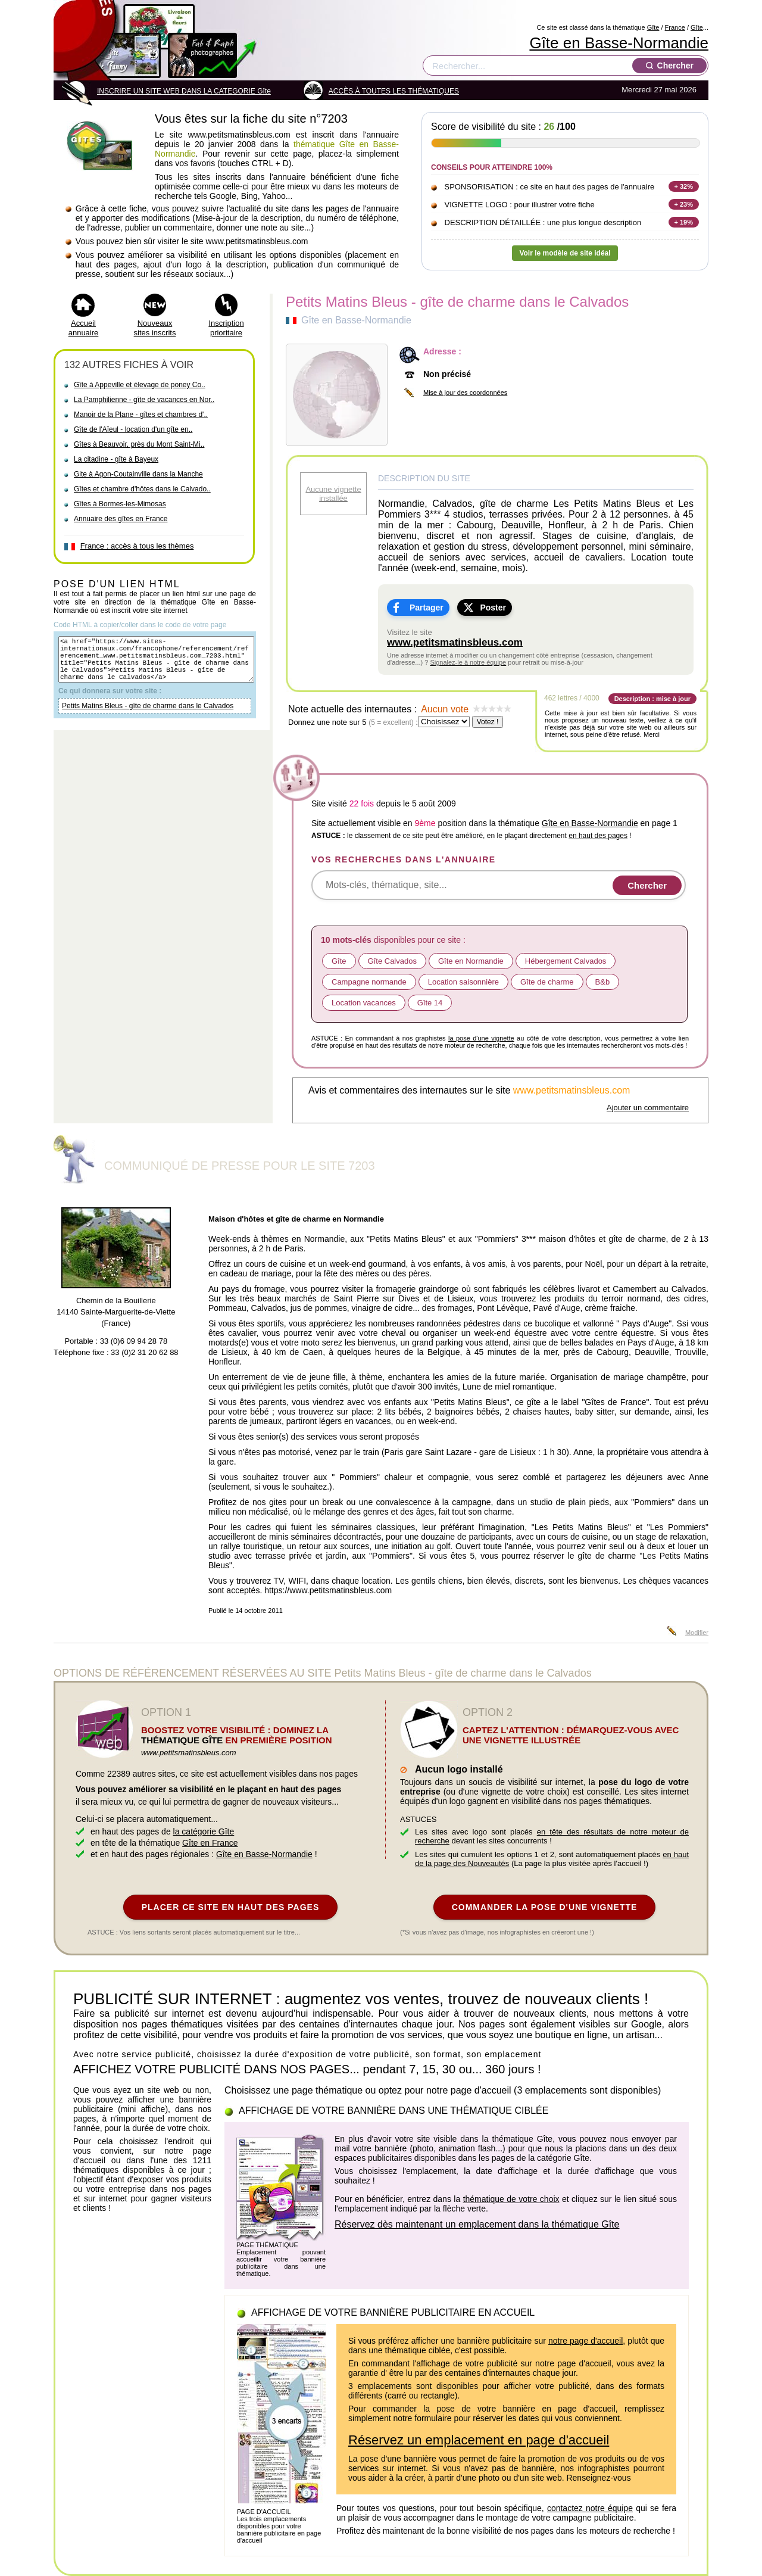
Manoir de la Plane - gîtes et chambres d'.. (141, 414)
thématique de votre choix (511, 2199)
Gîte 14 (430, 1002)
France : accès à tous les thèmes (137, 545)
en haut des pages (598, 835)
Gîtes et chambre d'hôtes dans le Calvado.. (142, 489)
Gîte (653, 27)
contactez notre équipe (590, 2508)
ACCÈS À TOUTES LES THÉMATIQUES (394, 91)
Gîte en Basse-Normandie (618, 43)
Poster (493, 607)
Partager (427, 607)
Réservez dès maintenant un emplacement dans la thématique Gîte (477, 2224)
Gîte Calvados (392, 961)
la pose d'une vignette (481, 1038)
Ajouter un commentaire (648, 1107)
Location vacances (364, 1002)
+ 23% (684, 204)
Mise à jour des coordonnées (465, 392)
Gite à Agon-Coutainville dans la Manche (138, 474)
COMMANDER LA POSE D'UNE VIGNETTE (545, 1907)
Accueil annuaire (83, 328)
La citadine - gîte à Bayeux (116, 459)
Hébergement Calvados (566, 961)
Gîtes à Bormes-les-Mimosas (120, 504)
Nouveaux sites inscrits (155, 328)
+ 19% (684, 222)
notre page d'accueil (585, 2341)
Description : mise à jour (652, 698)
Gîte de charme (547, 981)
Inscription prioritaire (225, 328)
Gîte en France (210, 1843)
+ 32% (684, 186)
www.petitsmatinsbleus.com (455, 642)
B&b (602, 981)
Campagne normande (369, 981)
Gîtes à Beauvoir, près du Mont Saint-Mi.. (139, 444)
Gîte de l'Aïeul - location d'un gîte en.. (133, 429)
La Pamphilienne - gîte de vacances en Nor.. (144, 399)
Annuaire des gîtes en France (120, 519)
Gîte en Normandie (471, 961)
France (675, 27)
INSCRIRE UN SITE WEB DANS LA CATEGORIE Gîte (184, 91)
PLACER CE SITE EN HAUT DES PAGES (231, 1907)
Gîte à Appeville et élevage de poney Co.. (139, 385)
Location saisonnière (463, 981)
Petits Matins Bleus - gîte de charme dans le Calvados (147, 716)
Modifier (696, 1632)
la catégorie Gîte (204, 1831)
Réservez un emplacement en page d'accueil (478, 2439)
